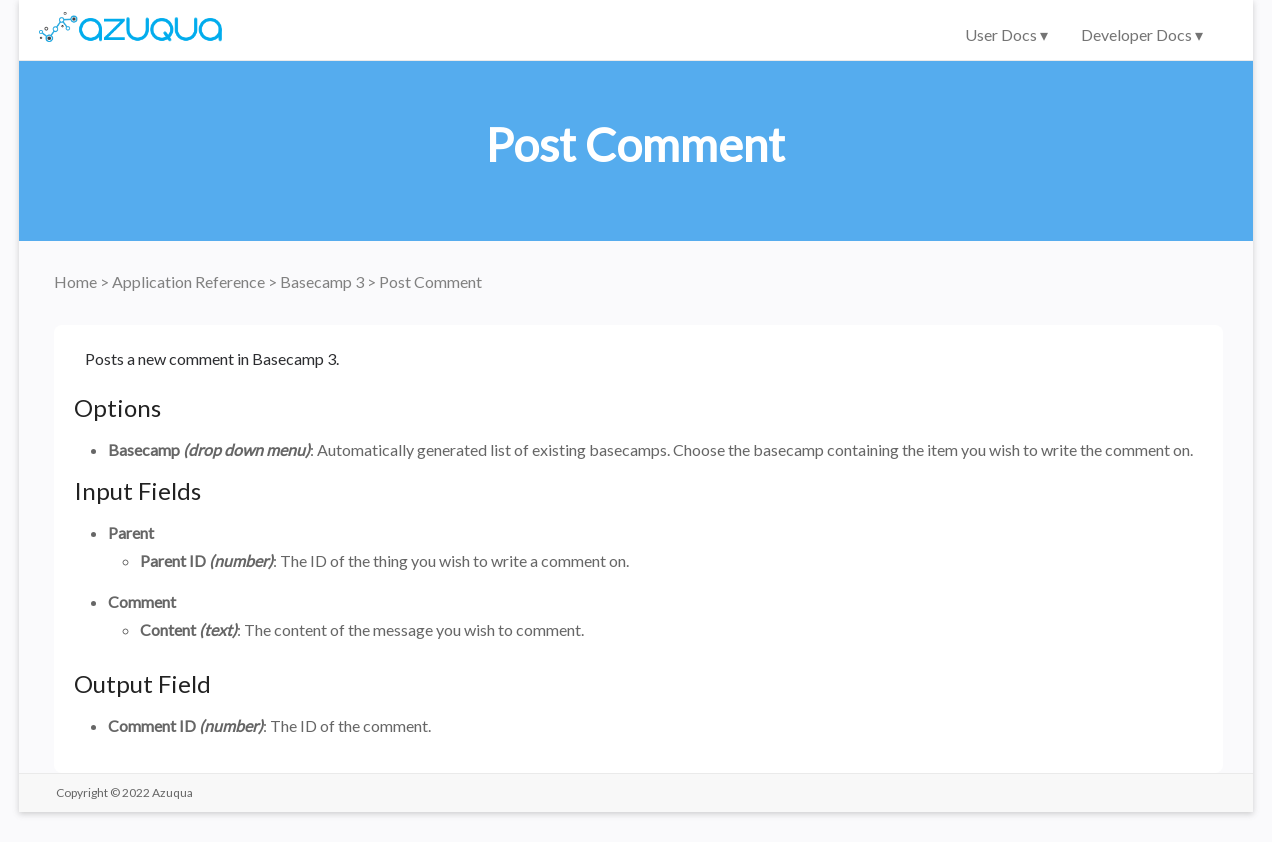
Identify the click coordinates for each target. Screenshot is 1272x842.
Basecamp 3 (323, 281)
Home (77, 281)
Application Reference (190, 281)
